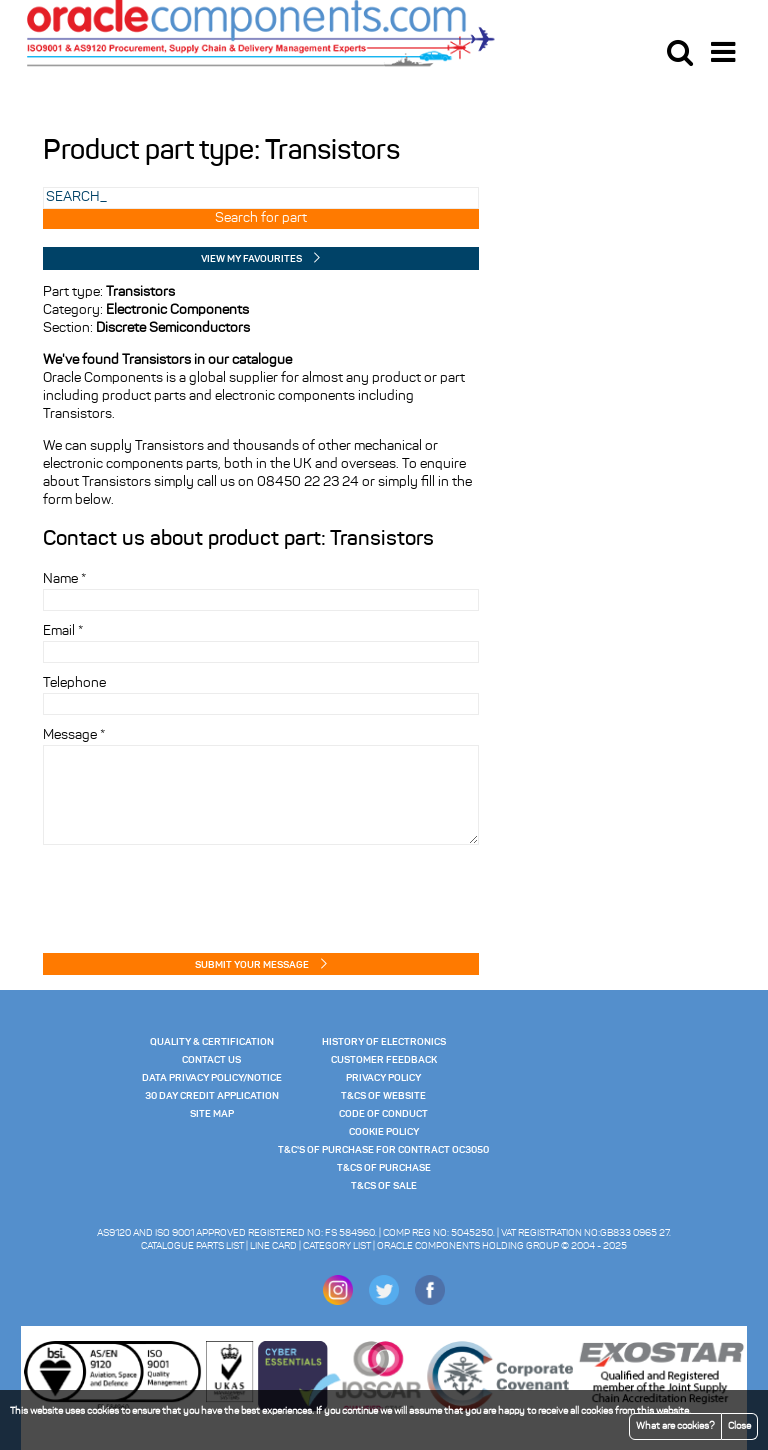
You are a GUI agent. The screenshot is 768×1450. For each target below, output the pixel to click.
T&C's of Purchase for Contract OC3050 (383, 1150)
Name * (64, 579)
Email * (63, 631)
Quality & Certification (212, 1042)
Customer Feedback (384, 1060)
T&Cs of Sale (384, 1186)
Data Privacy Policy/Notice (212, 1078)
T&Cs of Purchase (384, 1168)
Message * (74, 735)
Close (739, 1426)
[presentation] (160, 893)
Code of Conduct (383, 1114)
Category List (337, 1246)
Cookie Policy (384, 1132)
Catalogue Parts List (192, 1246)
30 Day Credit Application (212, 1096)
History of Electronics (384, 1042)
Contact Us (211, 1060)
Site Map (212, 1114)
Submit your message (252, 965)
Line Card (273, 1246)
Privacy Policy (383, 1078)
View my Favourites (251, 259)
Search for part (261, 218)
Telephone (74, 683)
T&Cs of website (383, 1096)
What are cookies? (675, 1426)
